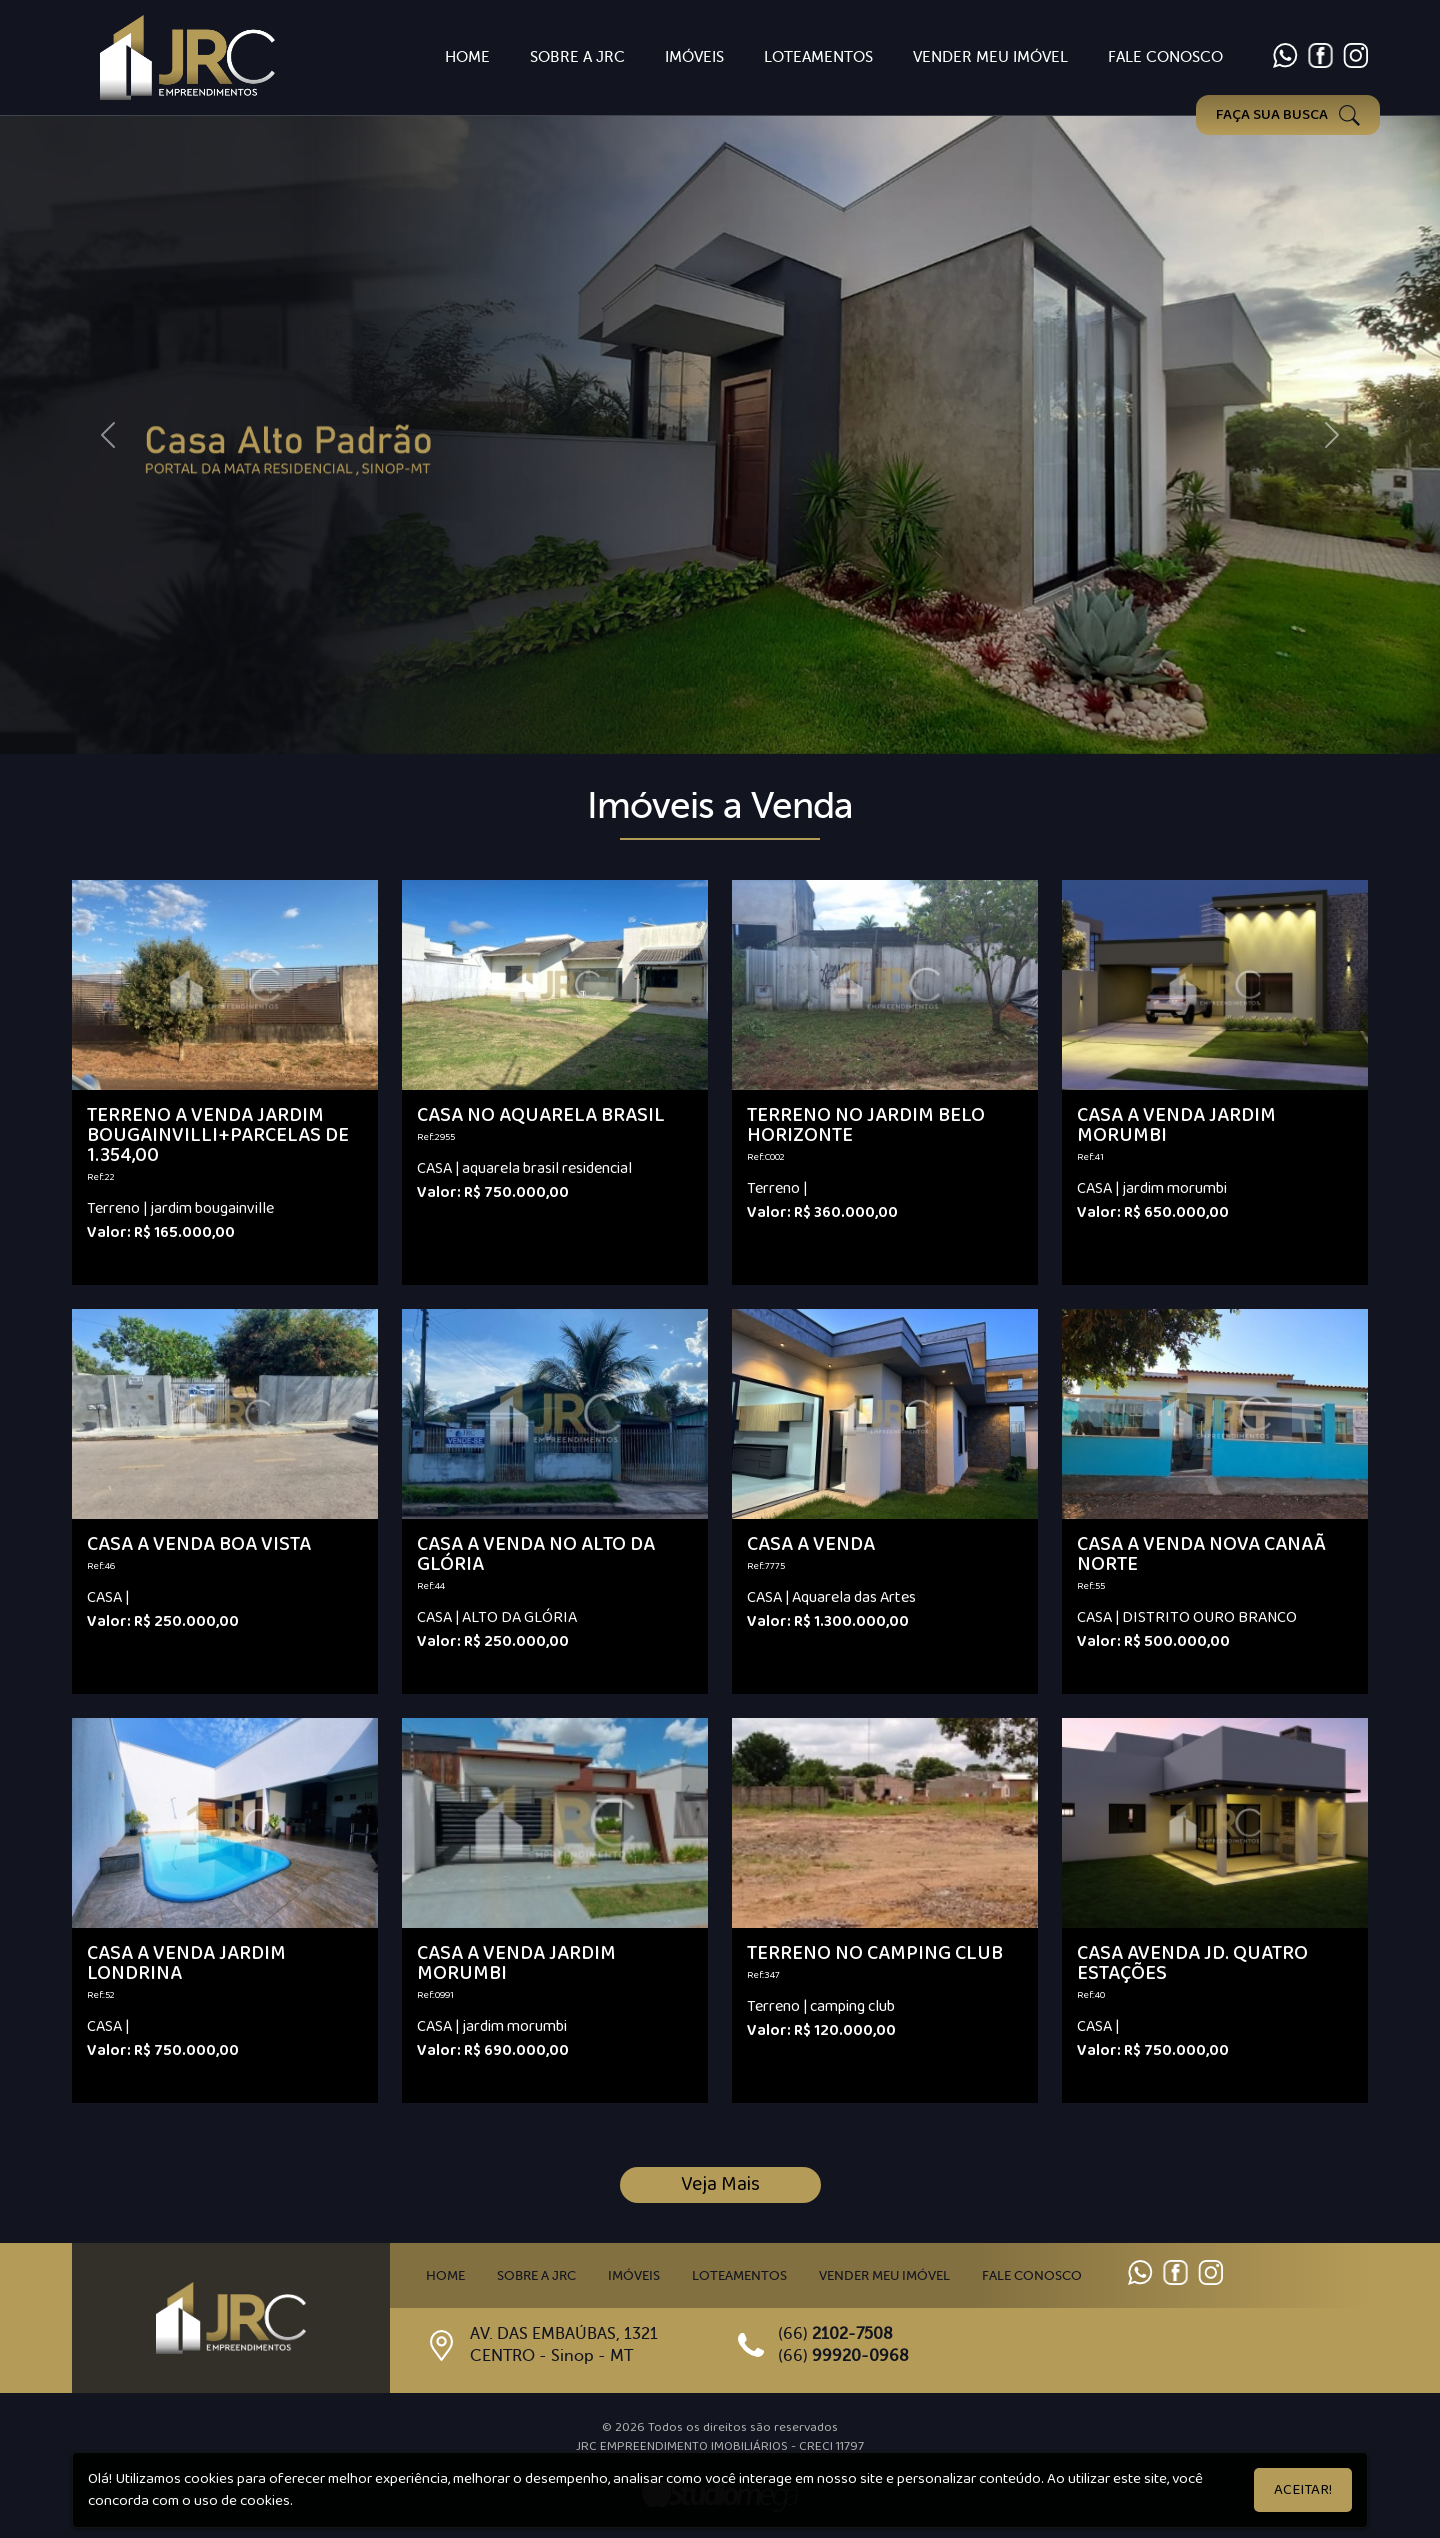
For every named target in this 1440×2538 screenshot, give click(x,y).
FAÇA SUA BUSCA (1288, 115)
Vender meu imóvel (884, 2275)
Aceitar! (1303, 2490)
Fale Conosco (1165, 57)
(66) (835, 2334)
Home (467, 57)
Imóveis (694, 57)
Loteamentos (818, 57)
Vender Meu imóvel (990, 57)
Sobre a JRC (577, 57)
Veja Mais (720, 2184)
